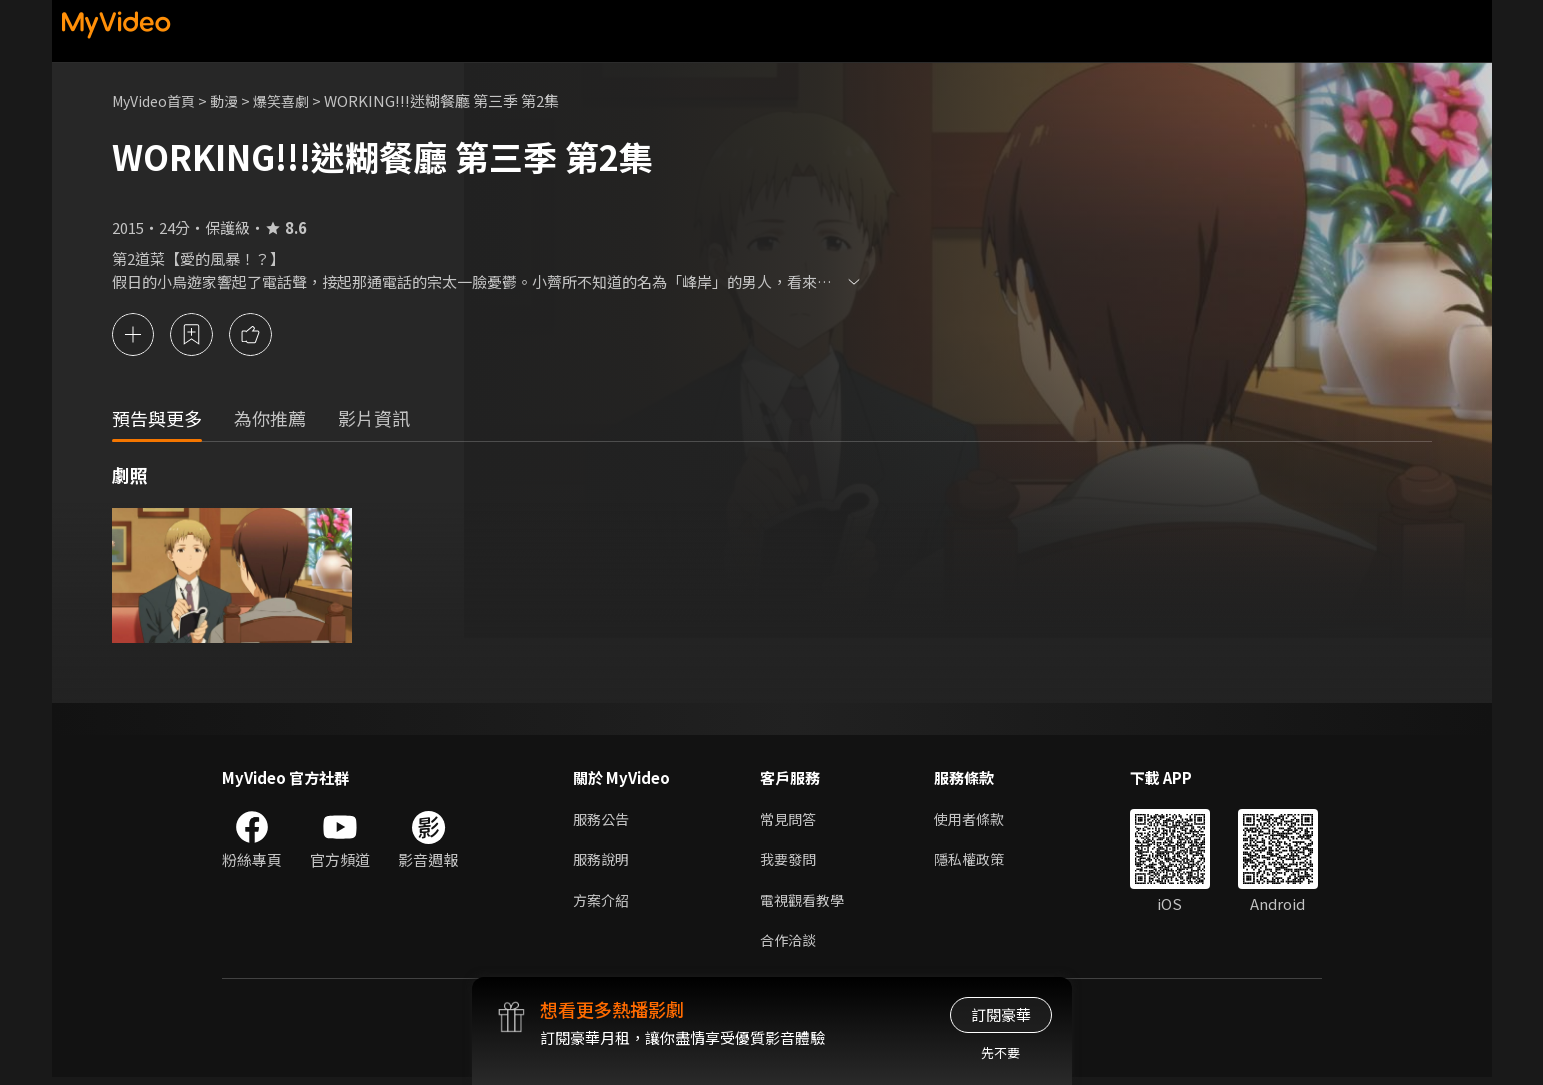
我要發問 (790, 862)
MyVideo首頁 (157, 100)
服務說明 (603, 862)
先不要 (1000, 1052)
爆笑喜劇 (293, 100)
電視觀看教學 (805, 904)
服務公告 (603, 820)
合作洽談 (790, 946)
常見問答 (790, 820)
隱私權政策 (977, 862)
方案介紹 (603, 904)
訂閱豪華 (1001, 1014)
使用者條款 (977, 820)
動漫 (233, 100)
